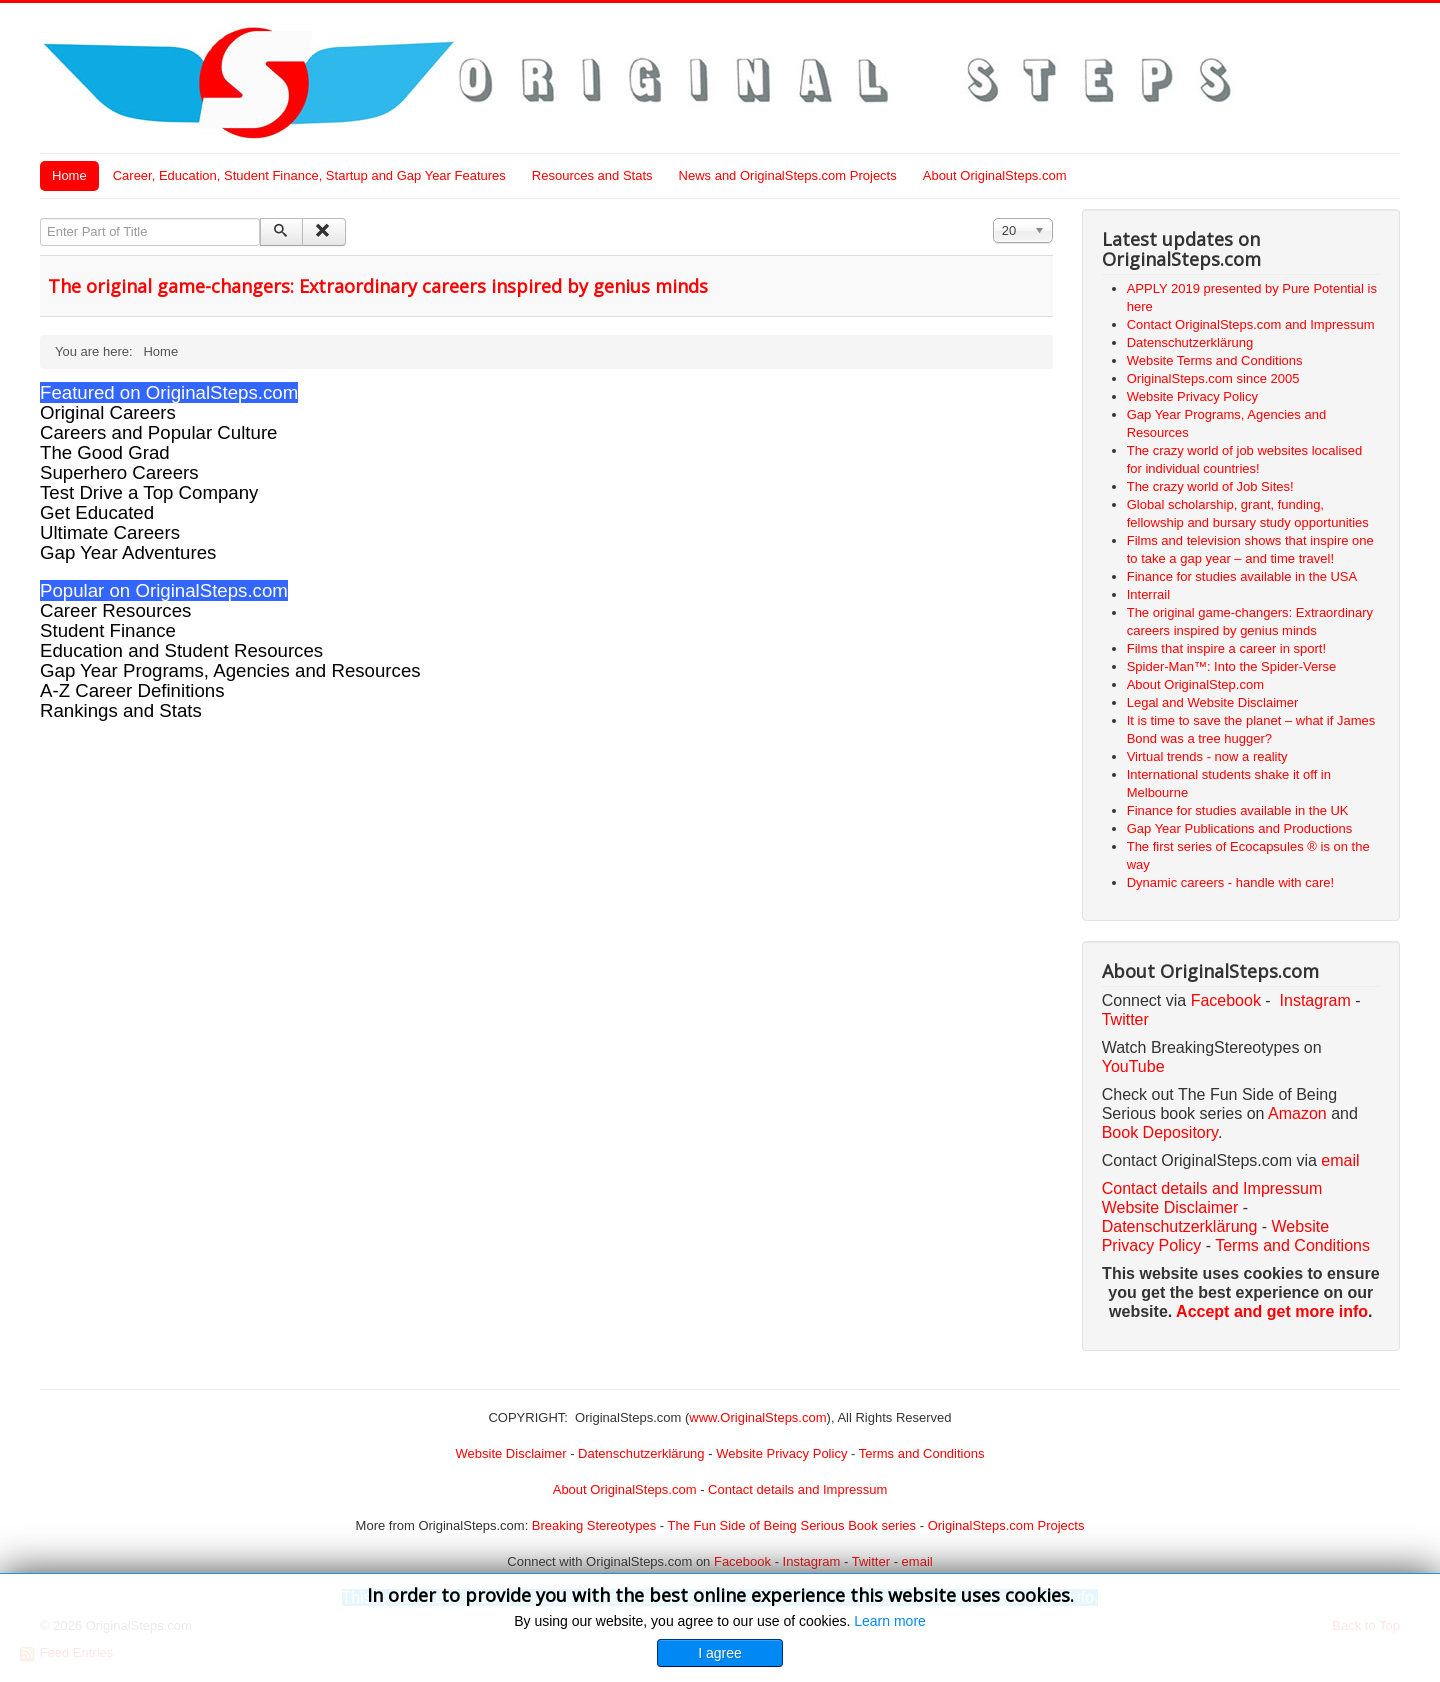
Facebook (1226, 1000)
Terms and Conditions (1292, 1245)
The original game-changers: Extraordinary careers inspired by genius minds (378, 286)
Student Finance (108, 630)
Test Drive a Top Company (149, 492)
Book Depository (1160, 1132)
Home (69, 175)
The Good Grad (105, 452)
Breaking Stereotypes (594, 1525)
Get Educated (97, 512)
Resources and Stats (592, 175)
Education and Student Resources (181, 650)
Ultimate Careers (110, 532)
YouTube (1133, 1066)
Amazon (1299, 1113)
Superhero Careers (119, 472)
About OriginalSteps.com (995, 175)
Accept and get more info (1272, 1311)
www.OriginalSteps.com (757, 1417)
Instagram (1315, 1000)
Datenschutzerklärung (1180, 1226)
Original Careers (108, 412)
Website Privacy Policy (781, 1453)
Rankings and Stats (121, 710)
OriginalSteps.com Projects (1006, 1525)
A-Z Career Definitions (132, 690)
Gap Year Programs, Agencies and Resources (230, 670)
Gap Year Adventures (128, 552)
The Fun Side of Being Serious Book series (791, 1525)
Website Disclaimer (1170, 1207)
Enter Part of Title (40, 218)
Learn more (890, 1621)
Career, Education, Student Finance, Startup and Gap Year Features (309, 175)
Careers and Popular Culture (158, 432)
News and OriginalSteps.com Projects (788, 175)
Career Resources (115, 610)
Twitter (1125, 1019)
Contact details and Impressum (797, 1489)
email (1340, 1160)
